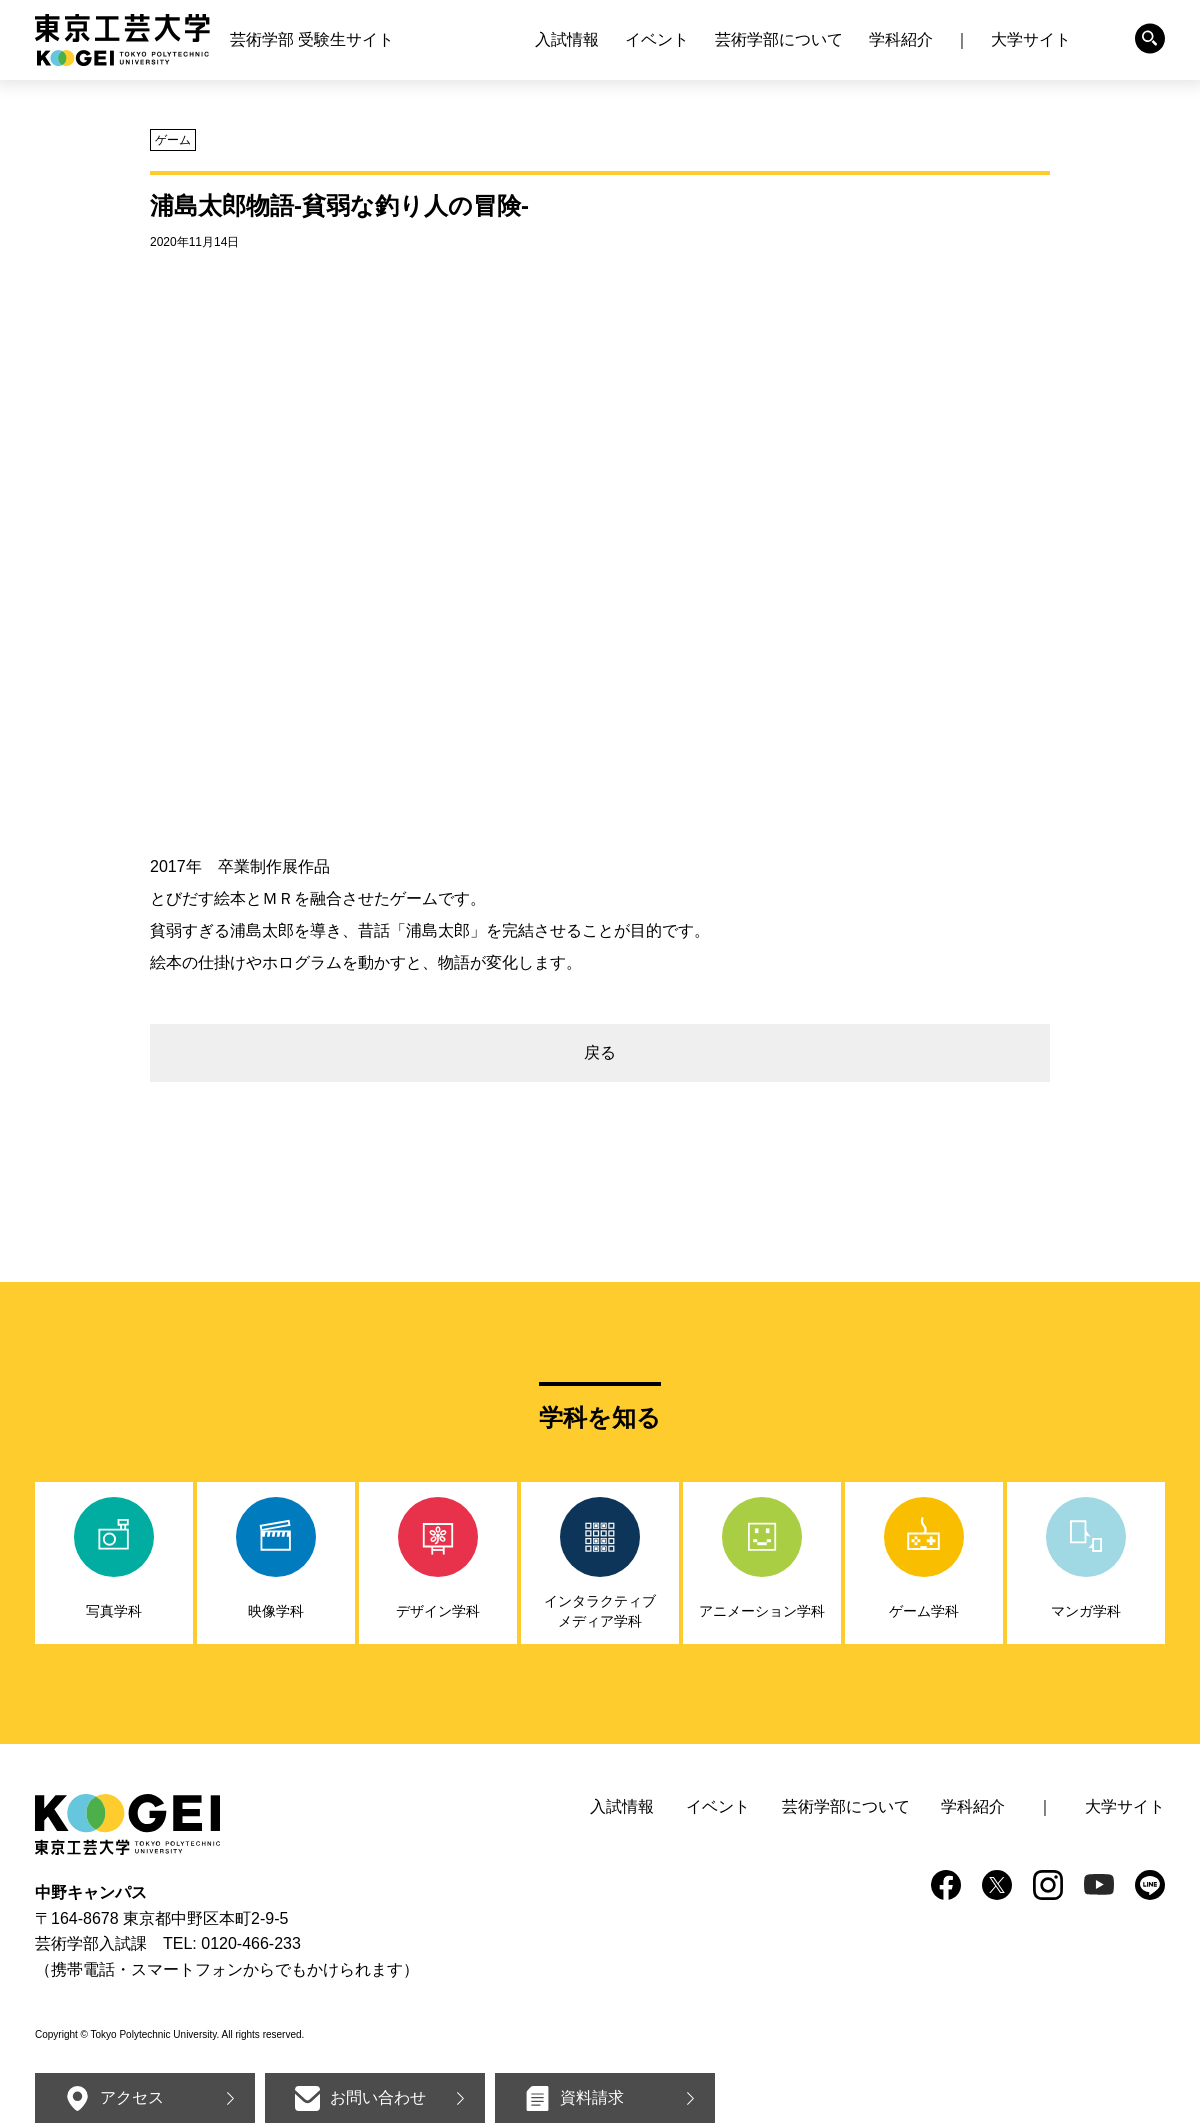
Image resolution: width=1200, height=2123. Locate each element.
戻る (600, 1052)
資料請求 (592, 2097)
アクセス (132, 2097)
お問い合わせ (378, 2097)
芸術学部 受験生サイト (312, 39)
